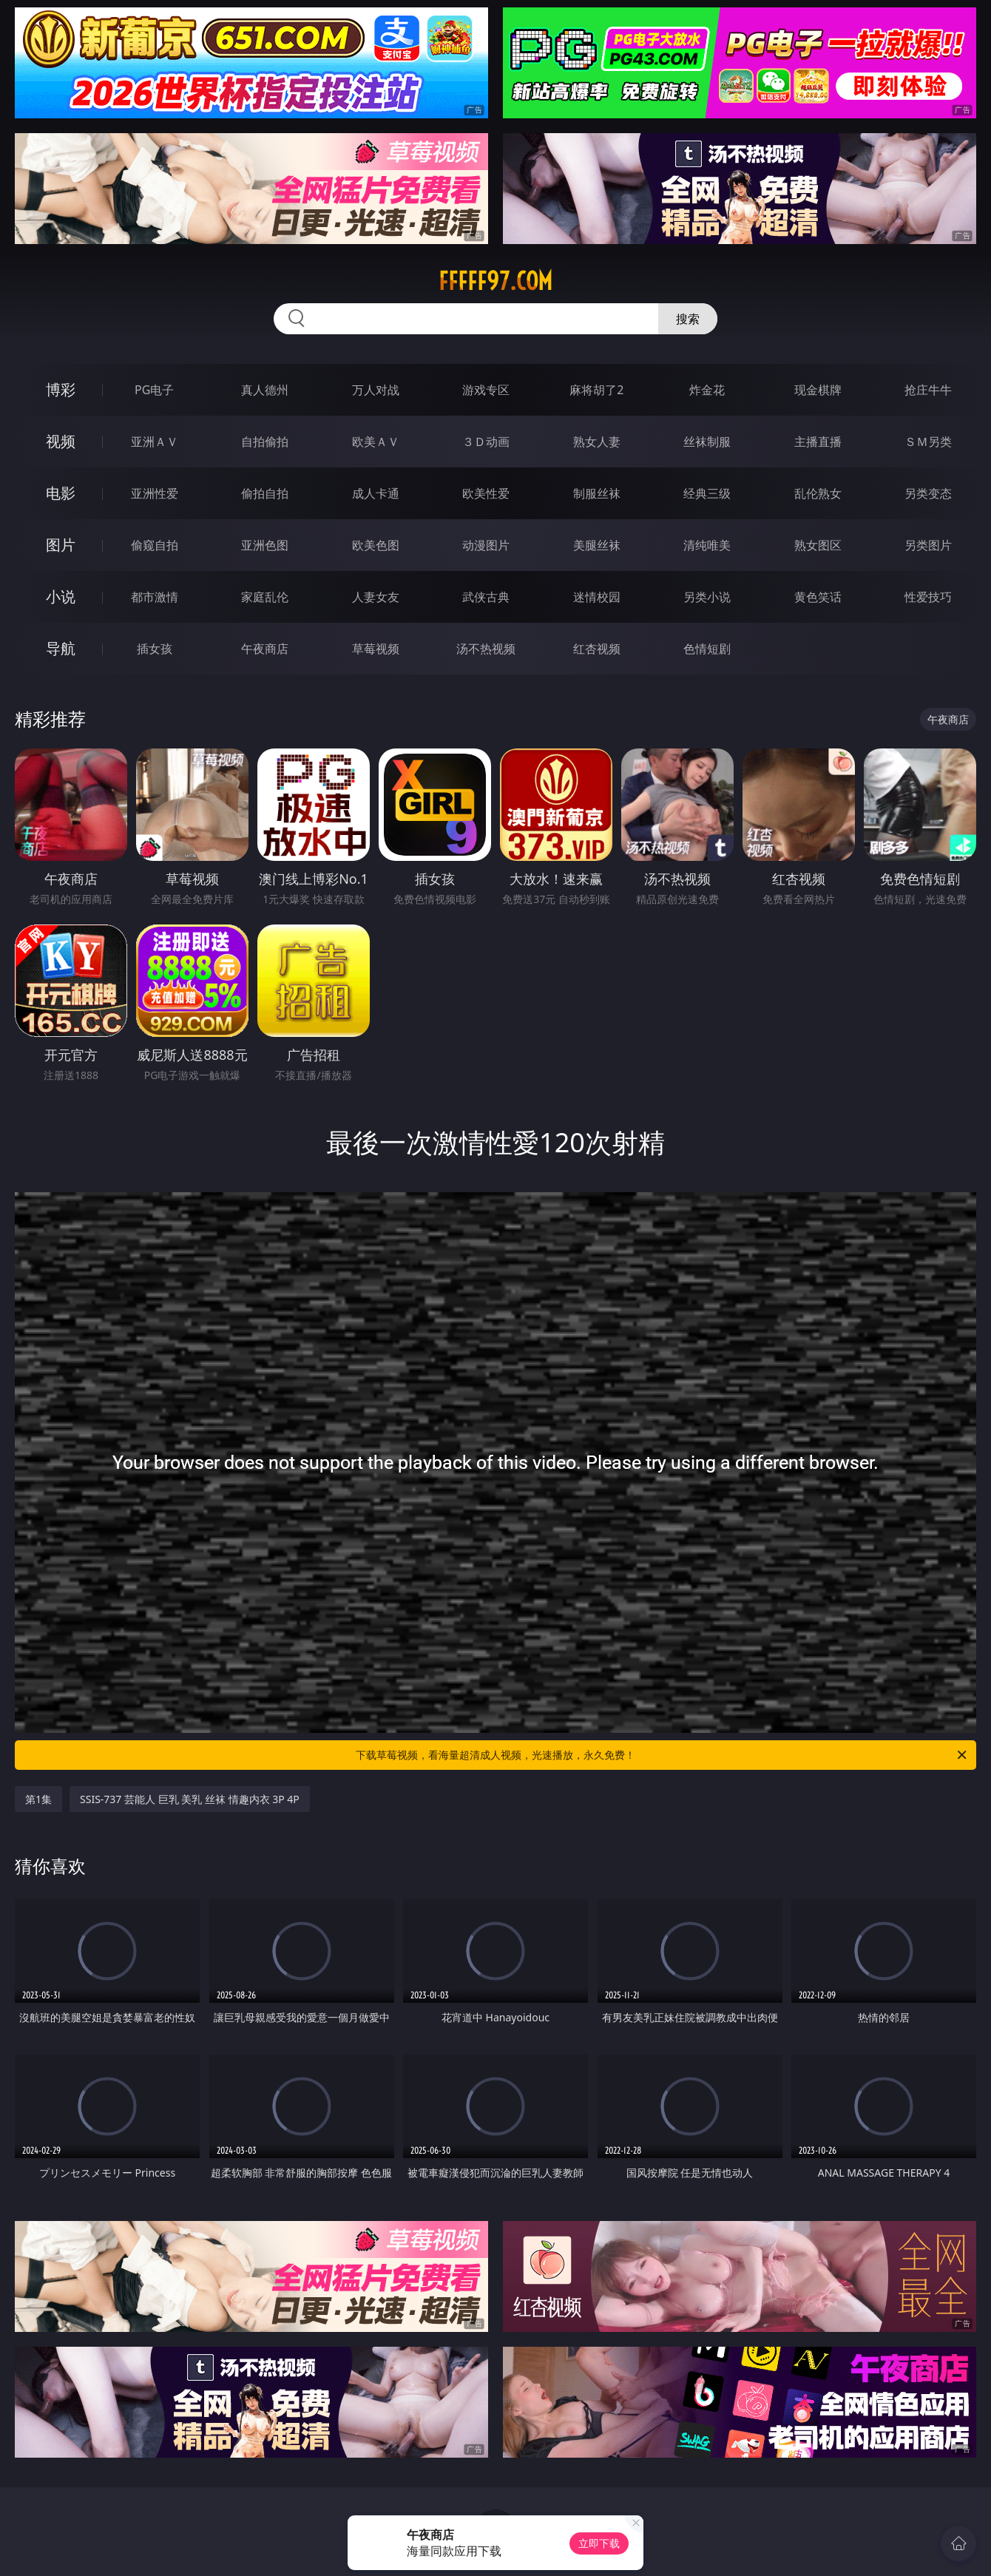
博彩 (60, 389)
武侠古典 (486, 597)
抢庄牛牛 (928, 390)
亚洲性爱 (154, 493)
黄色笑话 (818, 597)
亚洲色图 (264, 545)
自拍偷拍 (264, 441)
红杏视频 (596, 648)
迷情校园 (596, 597)
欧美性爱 (486, 493)
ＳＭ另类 (928, 441)
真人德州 (264, 390)
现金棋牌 (818, 390)
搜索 (688, 319)
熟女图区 (818, 545)
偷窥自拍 (154, 545)
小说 (60, 596)
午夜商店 (264, 648)
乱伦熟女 (818, 493)
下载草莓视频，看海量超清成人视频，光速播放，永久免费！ (662, 1755)
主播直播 (818, 441)
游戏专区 (486, 390)
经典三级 (707, 493)
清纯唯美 (707, 545)
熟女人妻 (596, 441)
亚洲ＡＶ (154, 441)
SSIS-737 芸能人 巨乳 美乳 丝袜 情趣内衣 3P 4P (190, 1799)
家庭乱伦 (264, 597)
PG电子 (154, 390)
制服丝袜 (596, 493)
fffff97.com (495, 281)
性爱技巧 (928, 597)
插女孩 (154, 648)
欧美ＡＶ (375, 441)
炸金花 (707, 390)
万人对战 (375, 390)
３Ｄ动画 (486, 441)
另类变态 (928, 493)
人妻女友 (375, 597)
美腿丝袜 (596, 545)
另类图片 (928, 545)
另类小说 (707, 597)
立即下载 (599, 2543)
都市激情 (154, 597)
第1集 (38, 1799)
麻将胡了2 (596, 390)
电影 (60, 493)
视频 (60, 441)
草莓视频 (375, 648)
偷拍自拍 (264, 493)
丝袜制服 (707, 441)
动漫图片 (486, 545)
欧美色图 (375, 545)
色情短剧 (707, 648)
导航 (60, 648)
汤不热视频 (485, 648)
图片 (60, 545)
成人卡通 (375, 493)
